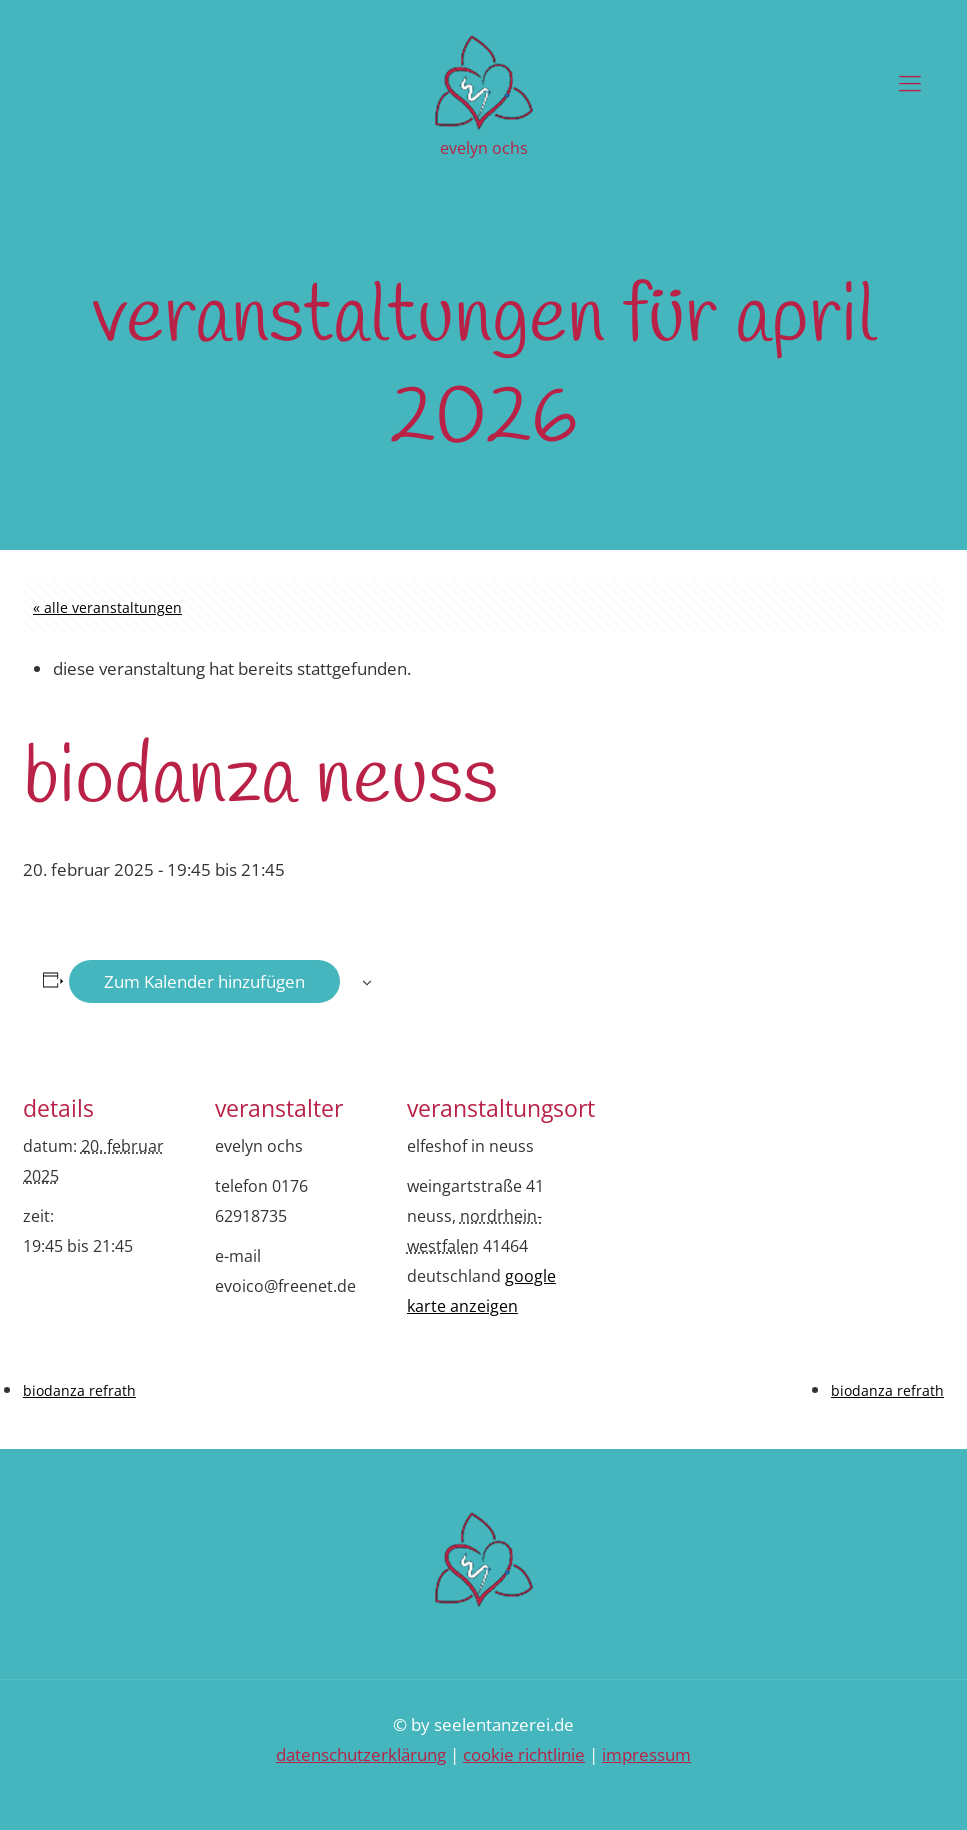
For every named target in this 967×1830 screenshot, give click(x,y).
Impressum (646, 1754)
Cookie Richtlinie (524, 1754)
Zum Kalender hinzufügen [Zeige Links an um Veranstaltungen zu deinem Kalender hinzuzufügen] (204, 981)
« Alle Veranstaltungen (107, 607)
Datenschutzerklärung (361, 1754)
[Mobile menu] (910, 82)
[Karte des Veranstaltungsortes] (704, 1198)
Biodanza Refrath (79, 1390)
